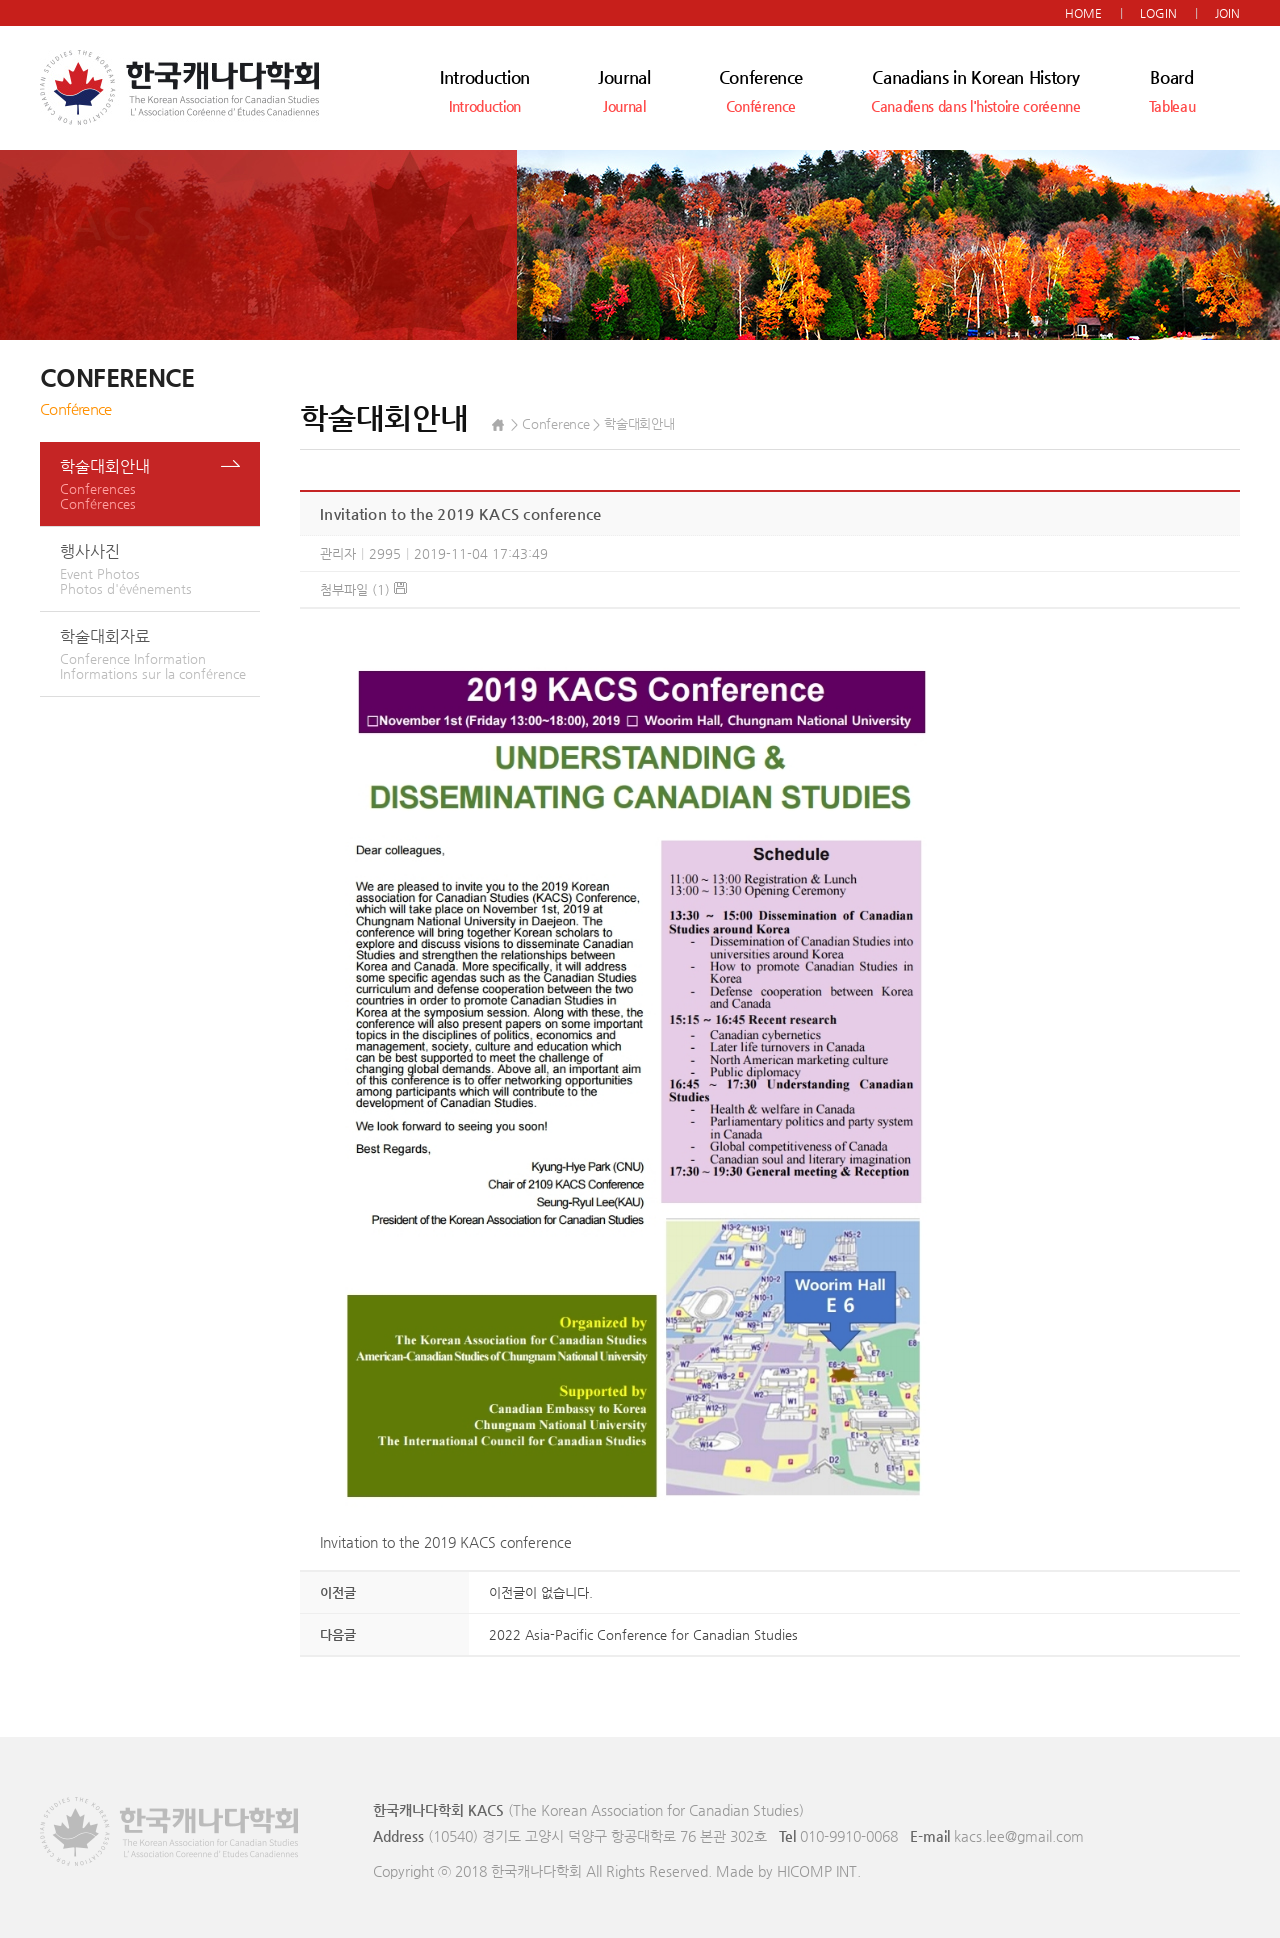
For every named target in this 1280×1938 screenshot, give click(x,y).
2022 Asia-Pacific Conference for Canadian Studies (643, 1634)
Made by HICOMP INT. (788, 1871)
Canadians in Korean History (975, 90)
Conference (761, 90)
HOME (1083, 13)
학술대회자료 (160, 654)
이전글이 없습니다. (541, 1592)
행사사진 (160, 569)
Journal (624, 90)
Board (1172, 90)
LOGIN (1158, 13)
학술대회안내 (160, 484)
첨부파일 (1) (363, 589)
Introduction (485, 90)
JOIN (1227, 13)
